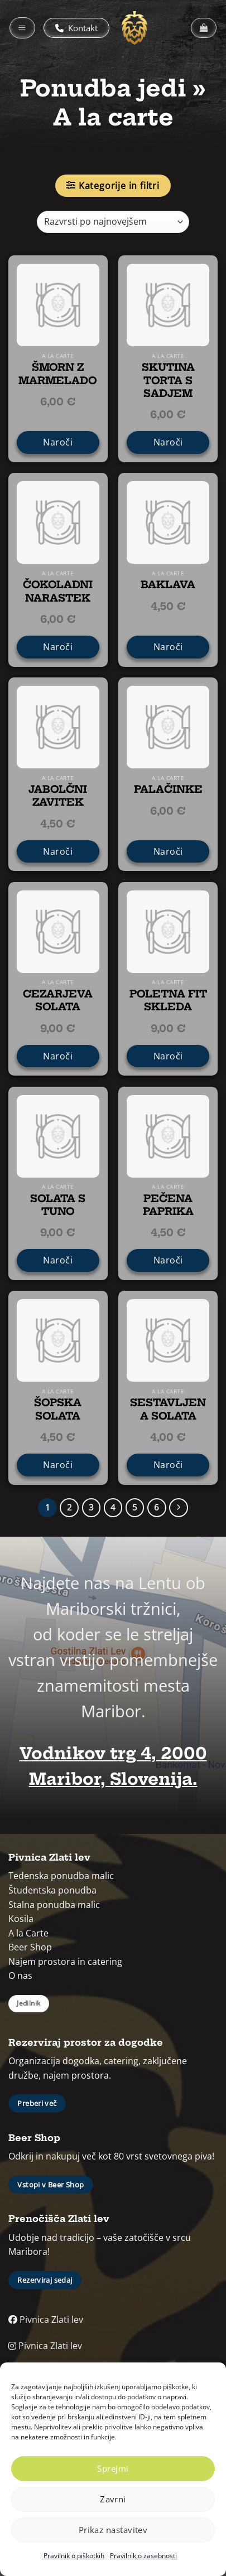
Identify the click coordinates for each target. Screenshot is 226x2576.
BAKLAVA (168, 584)
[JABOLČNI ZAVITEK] (58, 727)
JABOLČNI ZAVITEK (57, 795)
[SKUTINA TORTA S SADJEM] (168, 305)
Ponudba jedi (103, 88)
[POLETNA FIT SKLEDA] (168, 931)
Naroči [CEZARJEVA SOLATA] (58, 1056)
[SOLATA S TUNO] (58, 1136)
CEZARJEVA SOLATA (58, 1000)
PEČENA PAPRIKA (168, 1205)
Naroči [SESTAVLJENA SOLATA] (168, 1465)
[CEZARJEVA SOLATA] (58, 931)
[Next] (178, 1507)
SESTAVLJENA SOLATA (168, 1409)
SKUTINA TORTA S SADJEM (168, 380)
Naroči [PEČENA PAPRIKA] (168, 1260)
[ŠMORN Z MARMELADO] (58, 305)
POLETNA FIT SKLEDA (168, 1000)
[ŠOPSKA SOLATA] (58, 1340)
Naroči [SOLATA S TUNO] (58, 1260)
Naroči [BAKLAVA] (168, 647)
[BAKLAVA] (168, 522)
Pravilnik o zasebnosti (143, 2555)
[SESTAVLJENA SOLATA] (168, 1340)
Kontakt (76, 27)
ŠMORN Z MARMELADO (57, 373)
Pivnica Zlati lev (45, 2319)
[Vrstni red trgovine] (113, 222)
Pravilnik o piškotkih (74, 2555)
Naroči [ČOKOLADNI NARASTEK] (58, 647)
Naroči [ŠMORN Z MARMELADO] (58, 442)
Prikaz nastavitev (113, 2529)
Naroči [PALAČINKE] (168, 851)
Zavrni (113, 2499)
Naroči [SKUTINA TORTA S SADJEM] (168, 442)
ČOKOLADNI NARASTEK (58, 591)
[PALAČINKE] (168, 727)
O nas (20, 1975)
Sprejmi (112, 2468)
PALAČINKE (168, 789)
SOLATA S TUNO (57, 1205)
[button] (22, 27)
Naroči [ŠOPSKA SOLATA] (58, 1465)
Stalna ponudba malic (54, 1905)
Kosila (20, 1918)
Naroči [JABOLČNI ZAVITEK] (58, 851)
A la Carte (28, 1933)
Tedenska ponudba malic (61, 1876)
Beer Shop (30, 1947)
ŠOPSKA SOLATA (57, 1409)
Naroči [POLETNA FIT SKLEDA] (168, 1056)
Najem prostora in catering (65, 1961)
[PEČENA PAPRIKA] (168, 1136)
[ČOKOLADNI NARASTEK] (58, 522)
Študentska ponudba (52, 1890)
